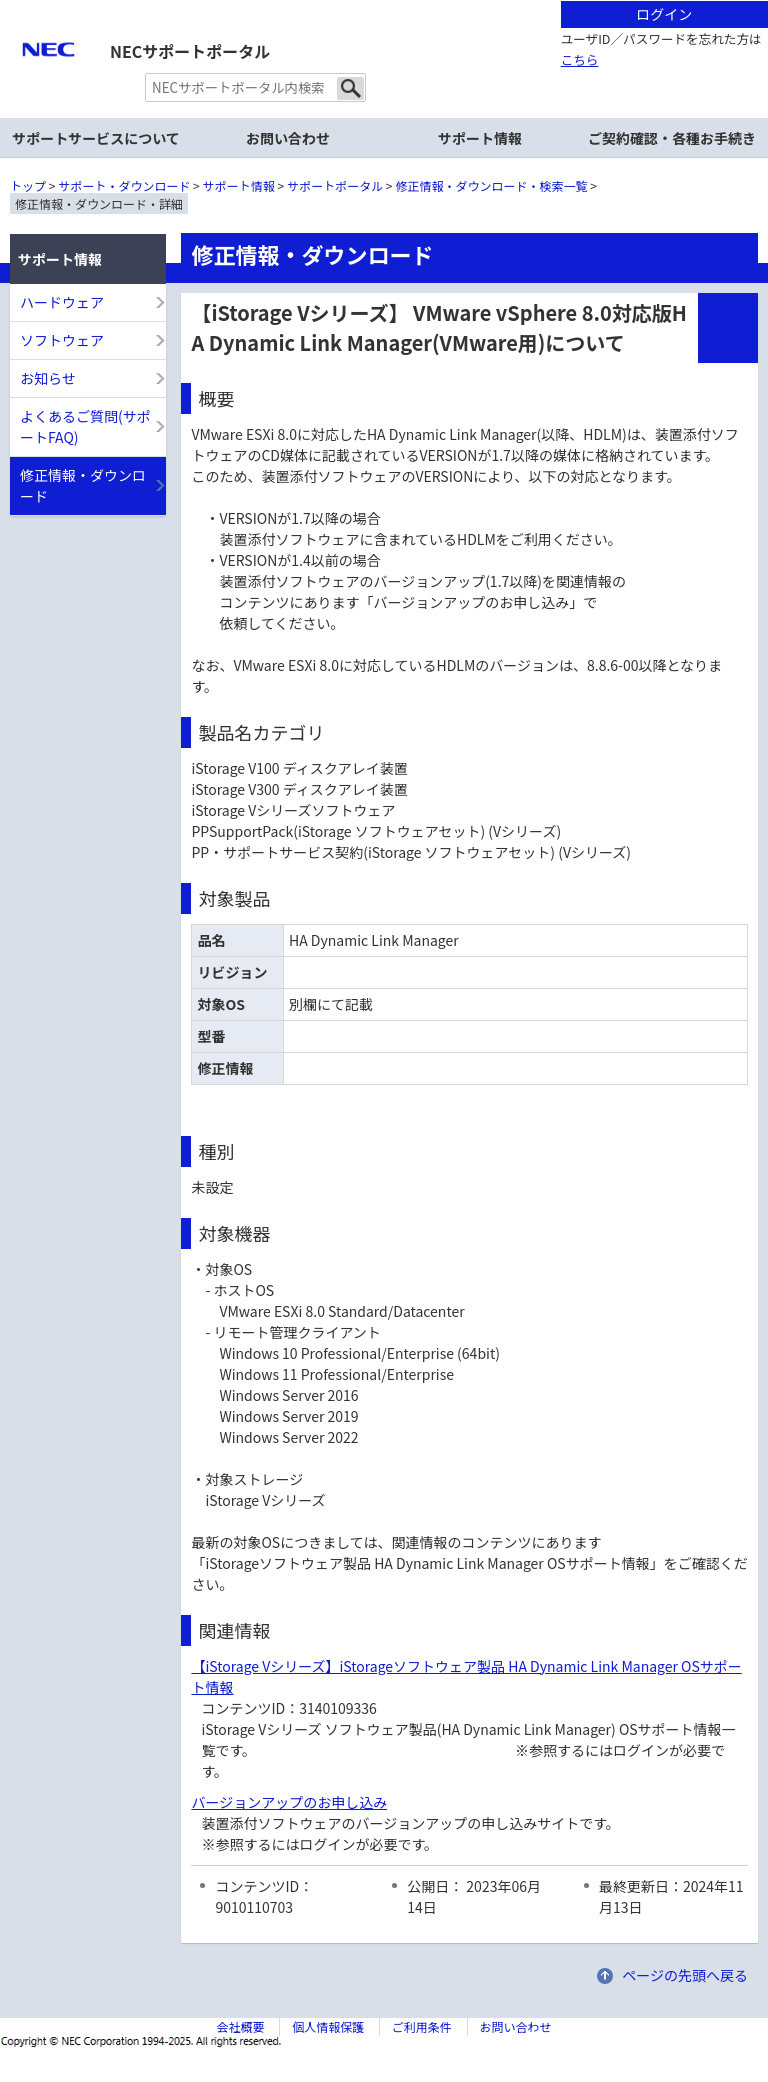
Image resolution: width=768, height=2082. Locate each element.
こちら (580, 59)
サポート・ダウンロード (124, 185)
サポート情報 (239, 185)
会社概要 (240, 2026)
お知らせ (48, 378)
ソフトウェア (62, 340)
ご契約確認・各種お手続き (672, 138)
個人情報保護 (328, 2026)
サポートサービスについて (96, 138)
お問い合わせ (288, 138)
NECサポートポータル (190, 51)
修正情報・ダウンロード (83, 485)
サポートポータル (335, 185)
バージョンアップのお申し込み (289, 1802)
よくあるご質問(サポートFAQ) (85, 426)
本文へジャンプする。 (384, 1)
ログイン (664, 14)
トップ (28, 185)
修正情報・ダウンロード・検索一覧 (492, 185)
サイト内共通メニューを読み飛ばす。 (314, 25)
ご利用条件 (422, 2026)
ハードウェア (62, 302)
